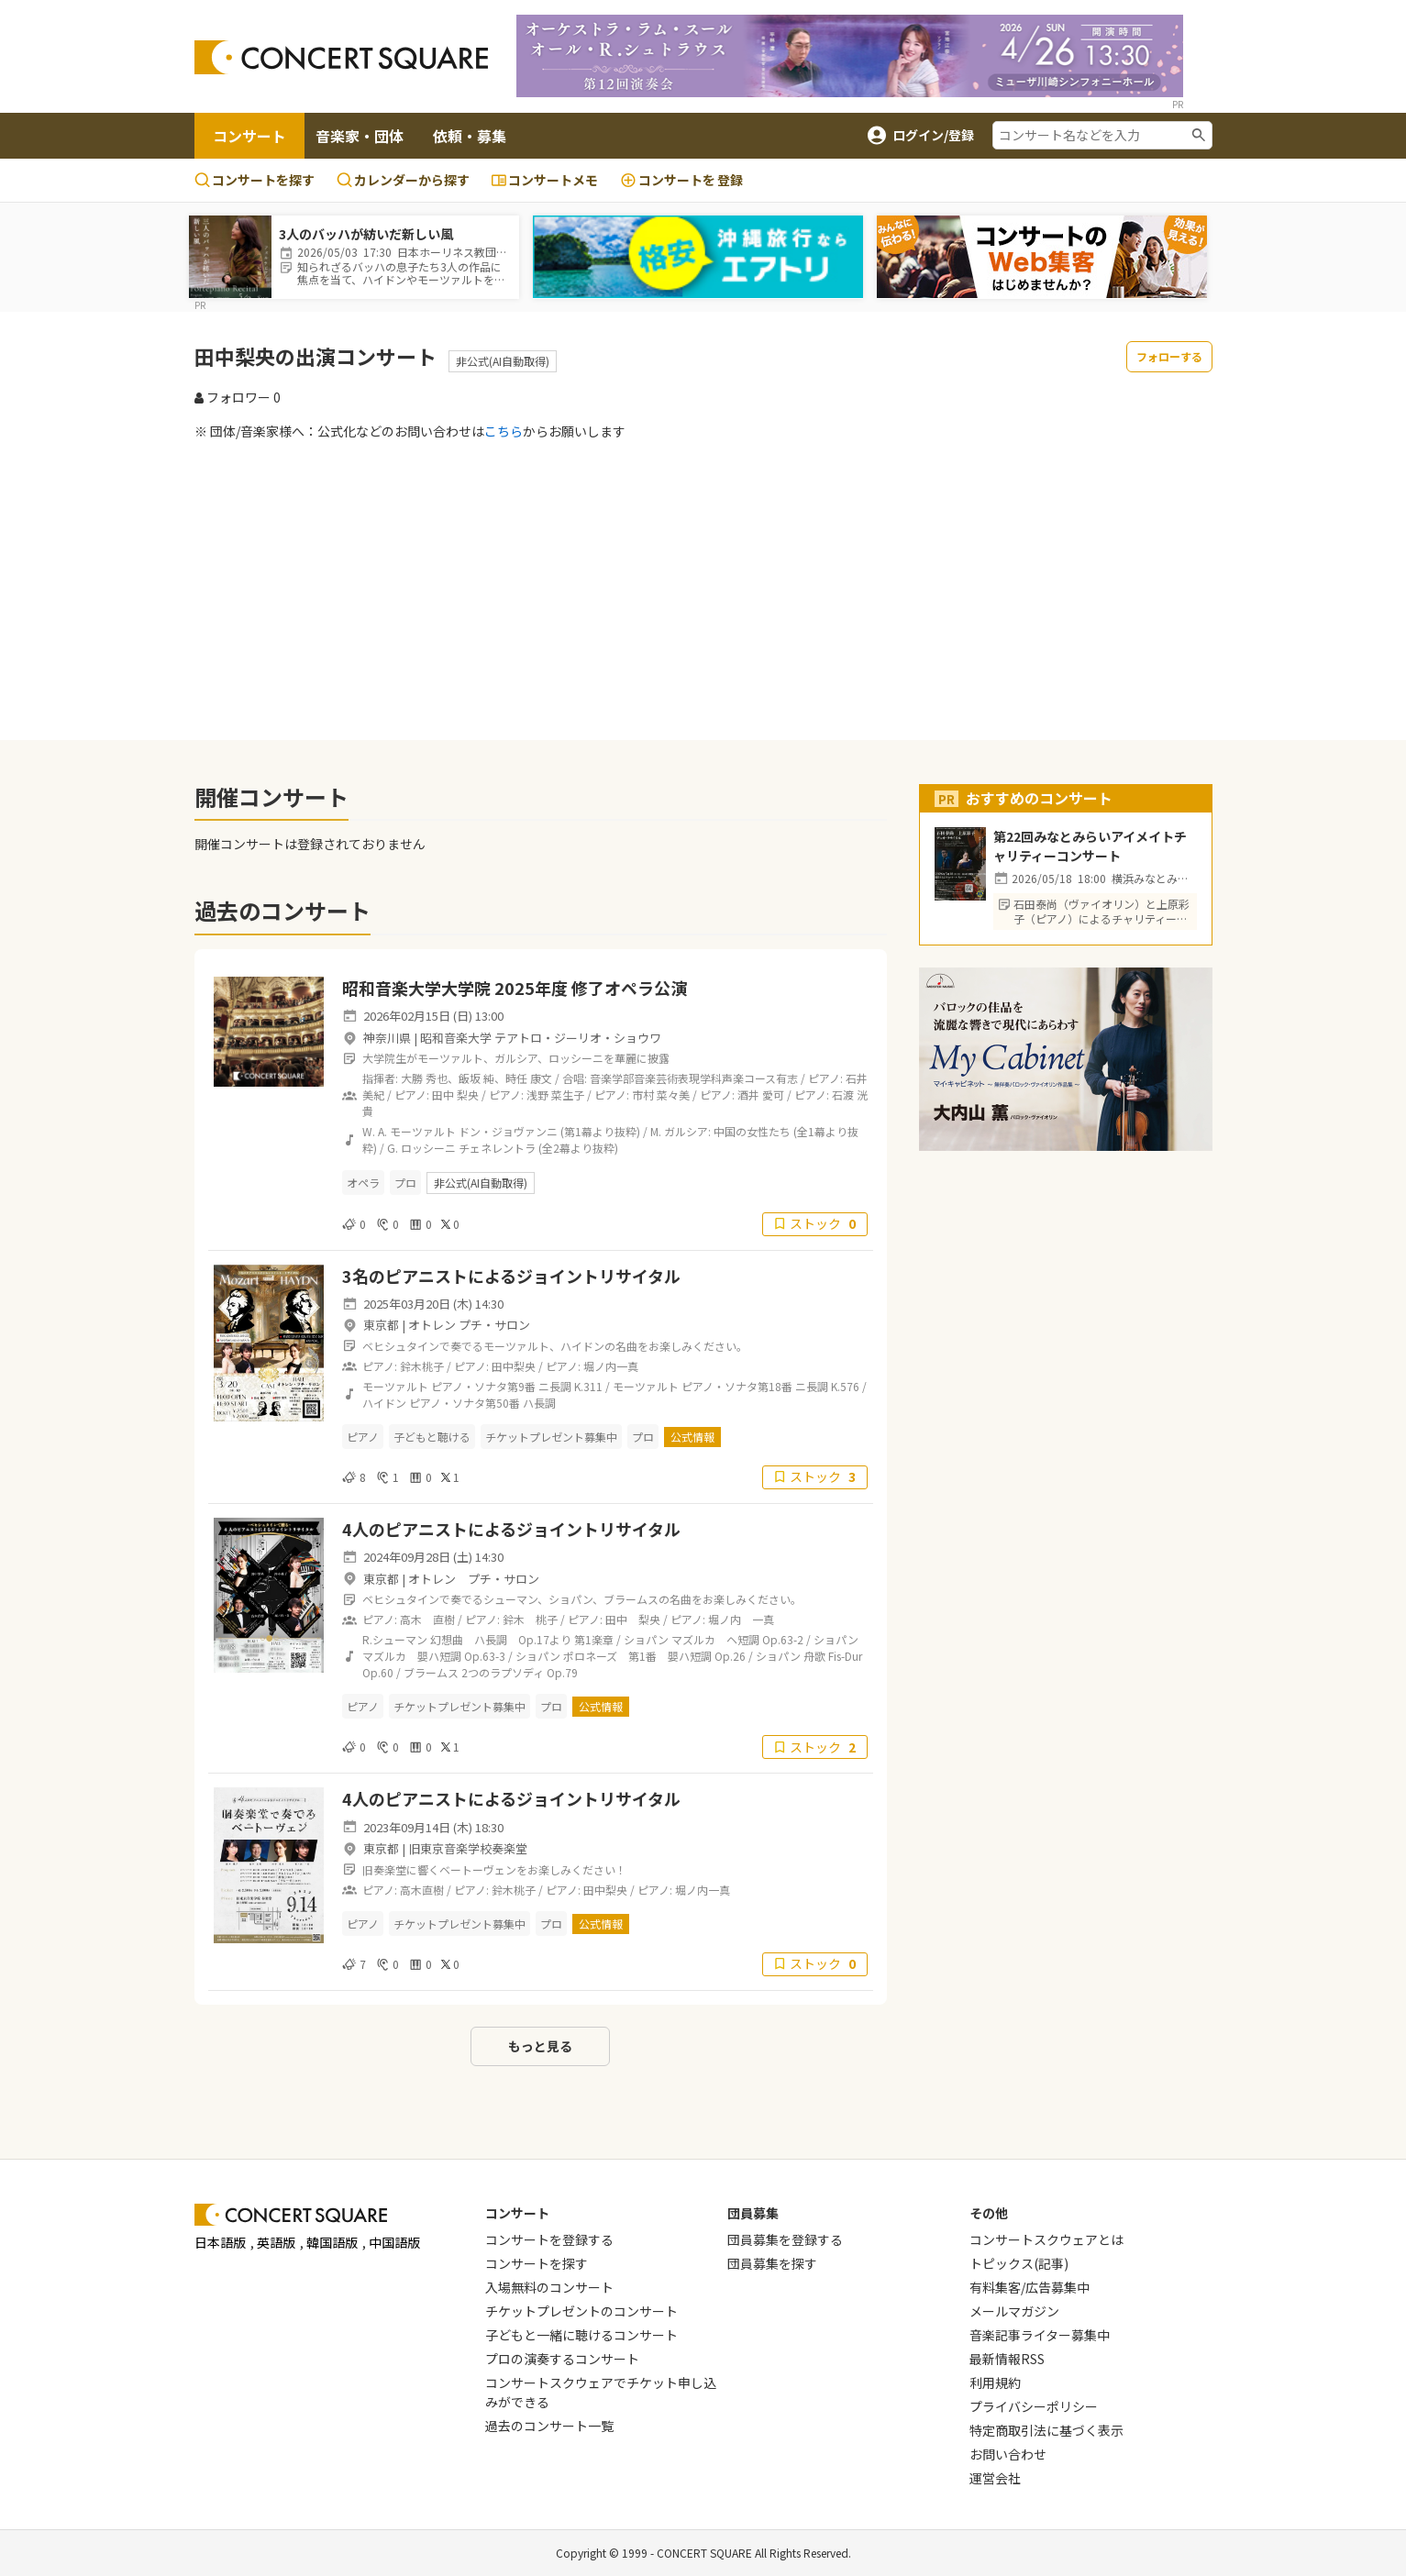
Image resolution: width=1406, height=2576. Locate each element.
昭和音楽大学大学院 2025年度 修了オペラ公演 (514, 988)
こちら (503, 431)
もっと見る (540, 2046)
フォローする (1169, 356)
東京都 (381, 1324)
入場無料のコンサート (549, 2287)
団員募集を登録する (785, 2239)
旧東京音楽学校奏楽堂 (467, 1848)
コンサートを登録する (549, 2239)
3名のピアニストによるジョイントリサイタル (511, 1276)
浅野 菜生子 (555, 1094)
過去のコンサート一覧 (549, 2425)
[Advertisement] (703, 589)
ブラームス (431, 1672)
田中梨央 (514, 1366)
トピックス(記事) (1018, 2263)
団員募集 (753, 2213)
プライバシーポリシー (1033, 2406)
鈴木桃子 (422, 1366)
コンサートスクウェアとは (1046, 2239)
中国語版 (394, 2242)
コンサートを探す (254, 180)
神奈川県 (387, 1037)
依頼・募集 (469, 136)
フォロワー (237, 397)
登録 (681, 180)
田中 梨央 (455, 1094)
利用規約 (995, 2382)
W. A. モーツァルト (409, 1131)
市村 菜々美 (661, 1094)
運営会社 (995, 2478)
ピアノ (363, 1436)
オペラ (363, 1182)
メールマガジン (1014, 2311)
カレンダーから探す (403, 180)
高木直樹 (422, 1889)
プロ (405, 1182)
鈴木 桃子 (530, 1619)
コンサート (249, 136)
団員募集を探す (772, 2263)
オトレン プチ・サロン (469, 1324)
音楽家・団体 (360, 136)
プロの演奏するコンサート (562, 2358)
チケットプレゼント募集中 (551, 1436)
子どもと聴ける (432, 1436)
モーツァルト (395, 1386)
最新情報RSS (1007, 2358)
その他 (988, 2213)
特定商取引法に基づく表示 (1046, 2430)
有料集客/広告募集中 (1029, 2287)
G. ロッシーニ (421, 1147)
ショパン (646, 1639)
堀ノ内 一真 (741, 1619)
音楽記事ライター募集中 (1039, 2335)
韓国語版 (332, 2242)
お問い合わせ (1007, 2454)
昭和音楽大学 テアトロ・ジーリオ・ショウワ (540, 1037)
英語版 (276, 2242)
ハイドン (384, 1402)
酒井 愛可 (760, 1094)
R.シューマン (394, 1639)
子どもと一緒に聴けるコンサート (581, 2335)
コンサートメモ (545, 180)
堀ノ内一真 (610, 1366)
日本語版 (220, 2242)
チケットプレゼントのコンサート (581, 2311)
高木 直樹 (427, 1619)
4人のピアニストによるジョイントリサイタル (511, 1529)
